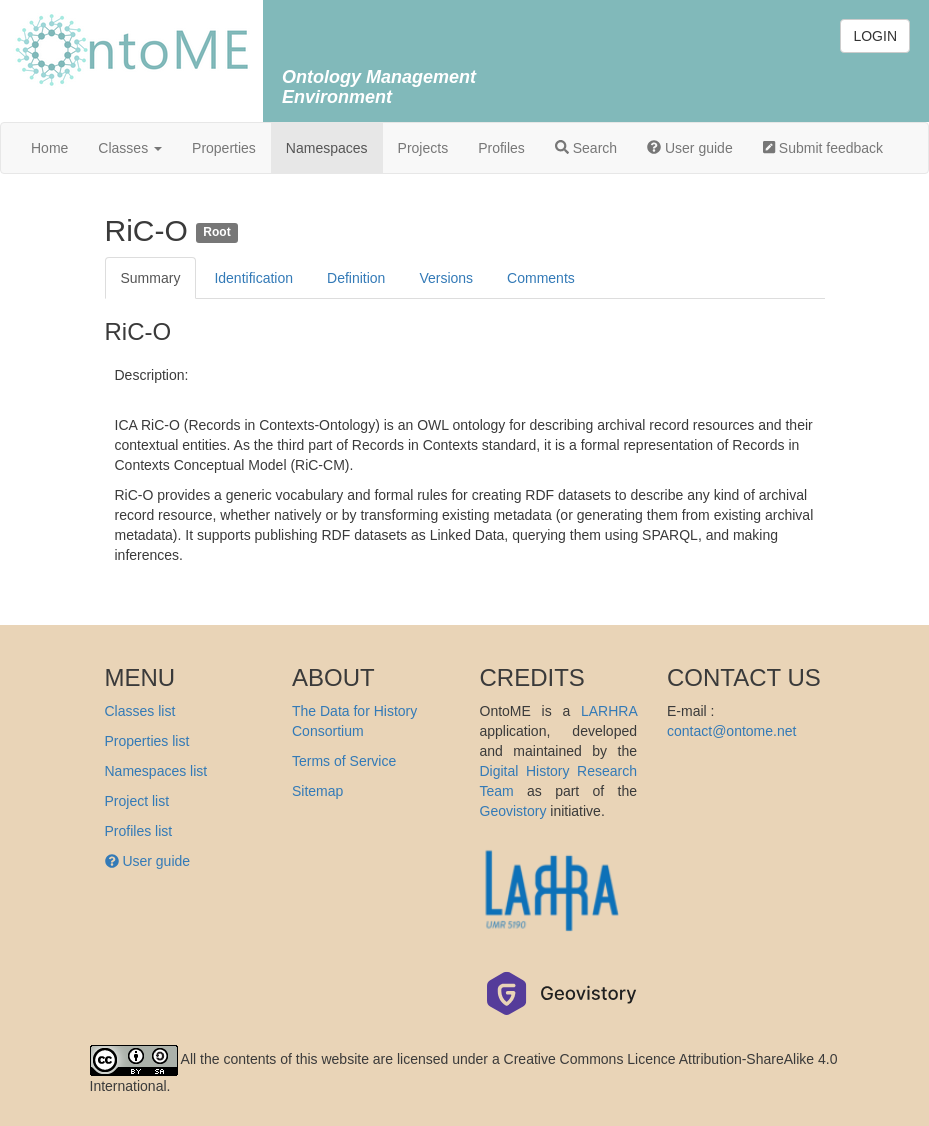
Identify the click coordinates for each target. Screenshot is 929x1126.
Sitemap (317, 791)
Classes (130, 148)
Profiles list (139, 831)
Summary (151, 278)
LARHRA (609, 711)
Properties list (147, 741)
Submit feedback (823, 148)
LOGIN (875, 36)
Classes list (140, 711)
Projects (423, 148)
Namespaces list (156, 771)
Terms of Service (344, 761)
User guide (690, 148)
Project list (137, 801)
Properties (224, 148)
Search (586, 148)
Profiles (501, 148)
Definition (356, 278)
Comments (541, 278)
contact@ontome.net (731, 731)
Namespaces (327, 148)
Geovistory (513, 811)
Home (49, 148)
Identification (253, 278)
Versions (446, 278)
